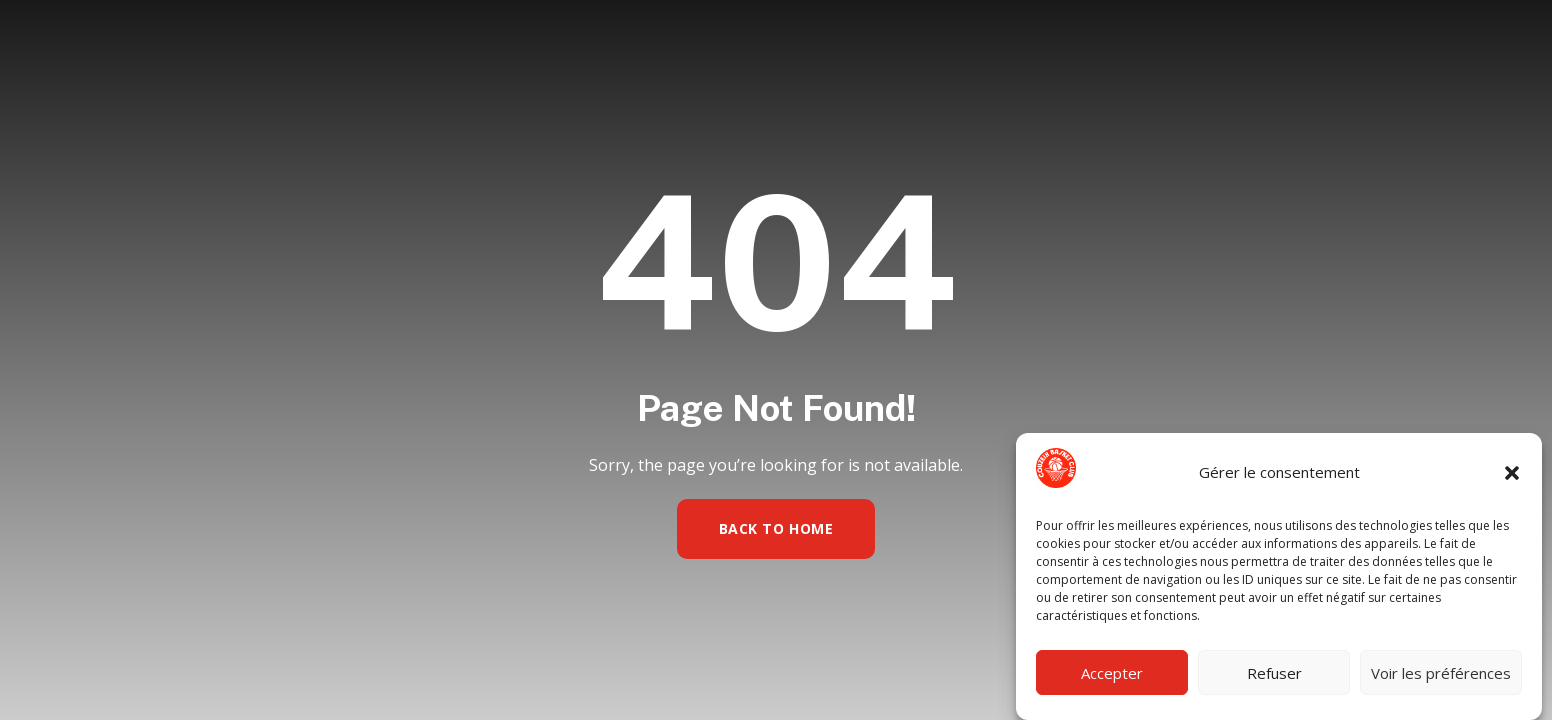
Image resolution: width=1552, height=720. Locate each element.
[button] (1512, 473)
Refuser (1274, 673)
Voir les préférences (1441, 673)
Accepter (1112, 673)
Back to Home (776, 528)
